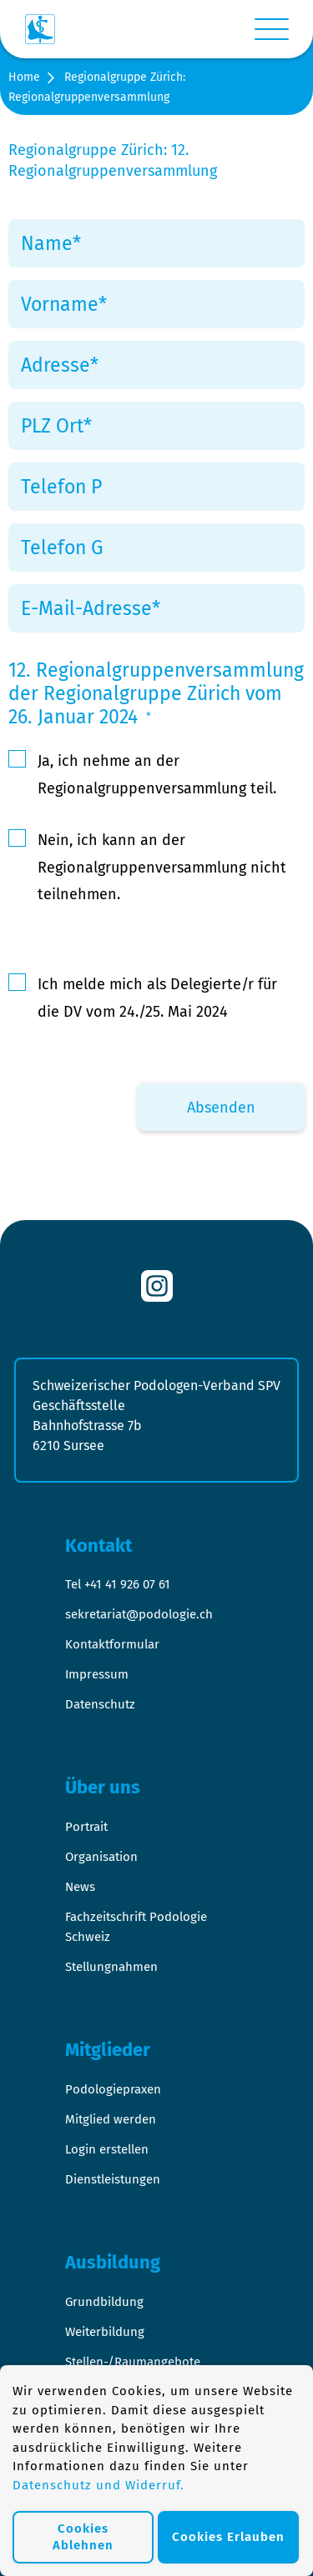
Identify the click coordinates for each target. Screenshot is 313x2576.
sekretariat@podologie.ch (139, 1614)
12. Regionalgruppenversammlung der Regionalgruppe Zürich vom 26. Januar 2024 (156, 693)
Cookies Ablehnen (83, 2537)
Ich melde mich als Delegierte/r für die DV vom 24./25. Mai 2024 (157, 997)
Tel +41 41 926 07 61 (117, 1584)
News (80, 1886)
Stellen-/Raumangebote (132, 2361)
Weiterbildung (104, 2331)
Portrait (86, 1826)
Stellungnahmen (111, 1966)
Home (24, 77)
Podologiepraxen (113, 2089)
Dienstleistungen (112, 2179)
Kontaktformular (112, 1644)
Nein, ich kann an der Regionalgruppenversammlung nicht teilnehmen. (162, 867)
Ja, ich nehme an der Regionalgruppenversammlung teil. (157, 774)
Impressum (97, 1674)
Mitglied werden (110, 2119)
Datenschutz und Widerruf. (98, 2485)
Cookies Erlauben (228, 2536)
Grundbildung (104, 2301)
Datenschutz (100, 1704)
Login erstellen (107, 2149)
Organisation (101, 1856)
